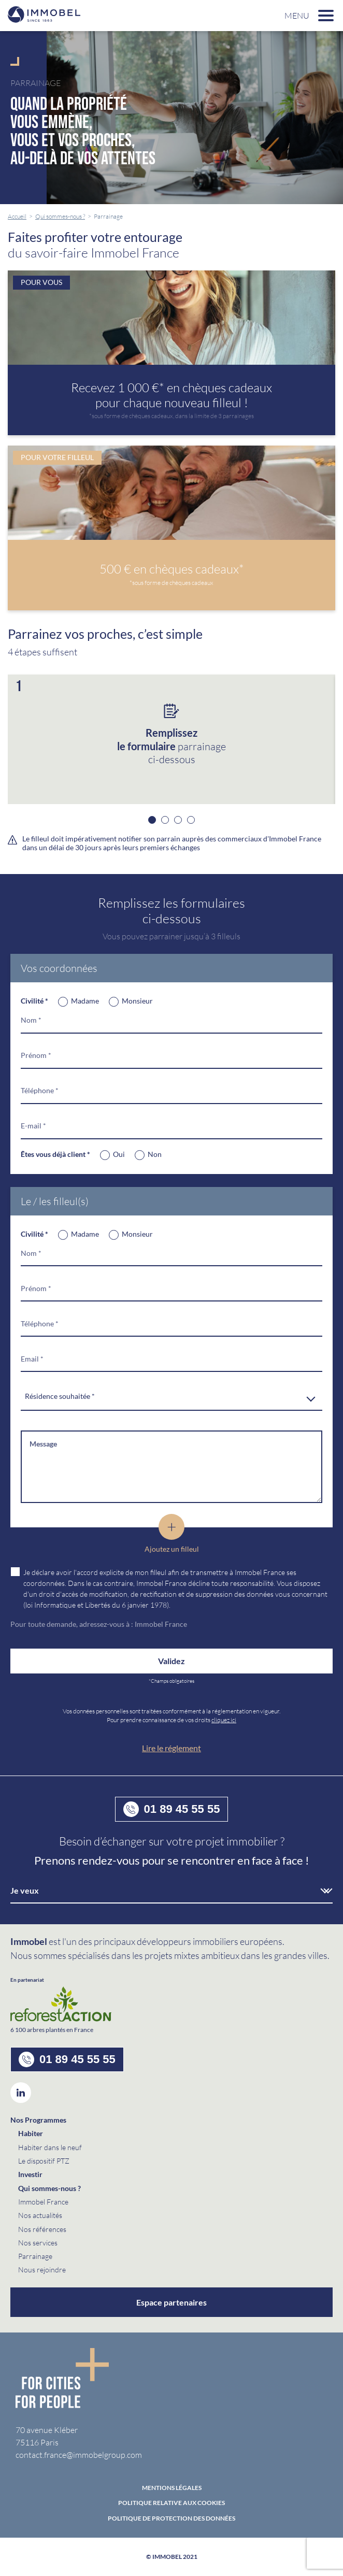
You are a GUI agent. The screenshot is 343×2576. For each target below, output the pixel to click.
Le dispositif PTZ (43, 2160)
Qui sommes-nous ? (60, 216)
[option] (171, 739)
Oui (119, 1154)
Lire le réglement (171, 1748)
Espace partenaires (171, 2302)
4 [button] (191, 820)
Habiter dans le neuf (50, 2147)
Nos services (38, 2242)
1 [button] (152, 820)
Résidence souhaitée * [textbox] (60, 1396)
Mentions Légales (172, 2488)
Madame (85, 1000)
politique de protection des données (171, 2518)
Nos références (42, 2229)
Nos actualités (40, 2215)
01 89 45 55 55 (171, 1809)
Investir (30, 2174)
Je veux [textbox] (24, 1890)
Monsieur (137, 1000)
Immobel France (161, 1624)
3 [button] (178, 820)
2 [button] (165, 820)
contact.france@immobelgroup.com (79, 2454)
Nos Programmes (38, 2119)
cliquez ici (223, 1720)
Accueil (17, 216)
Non (155, 1154)
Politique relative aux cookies (171, 2503)
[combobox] (171, 1397)
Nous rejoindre (42, 2269)
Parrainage (35, 2256)
